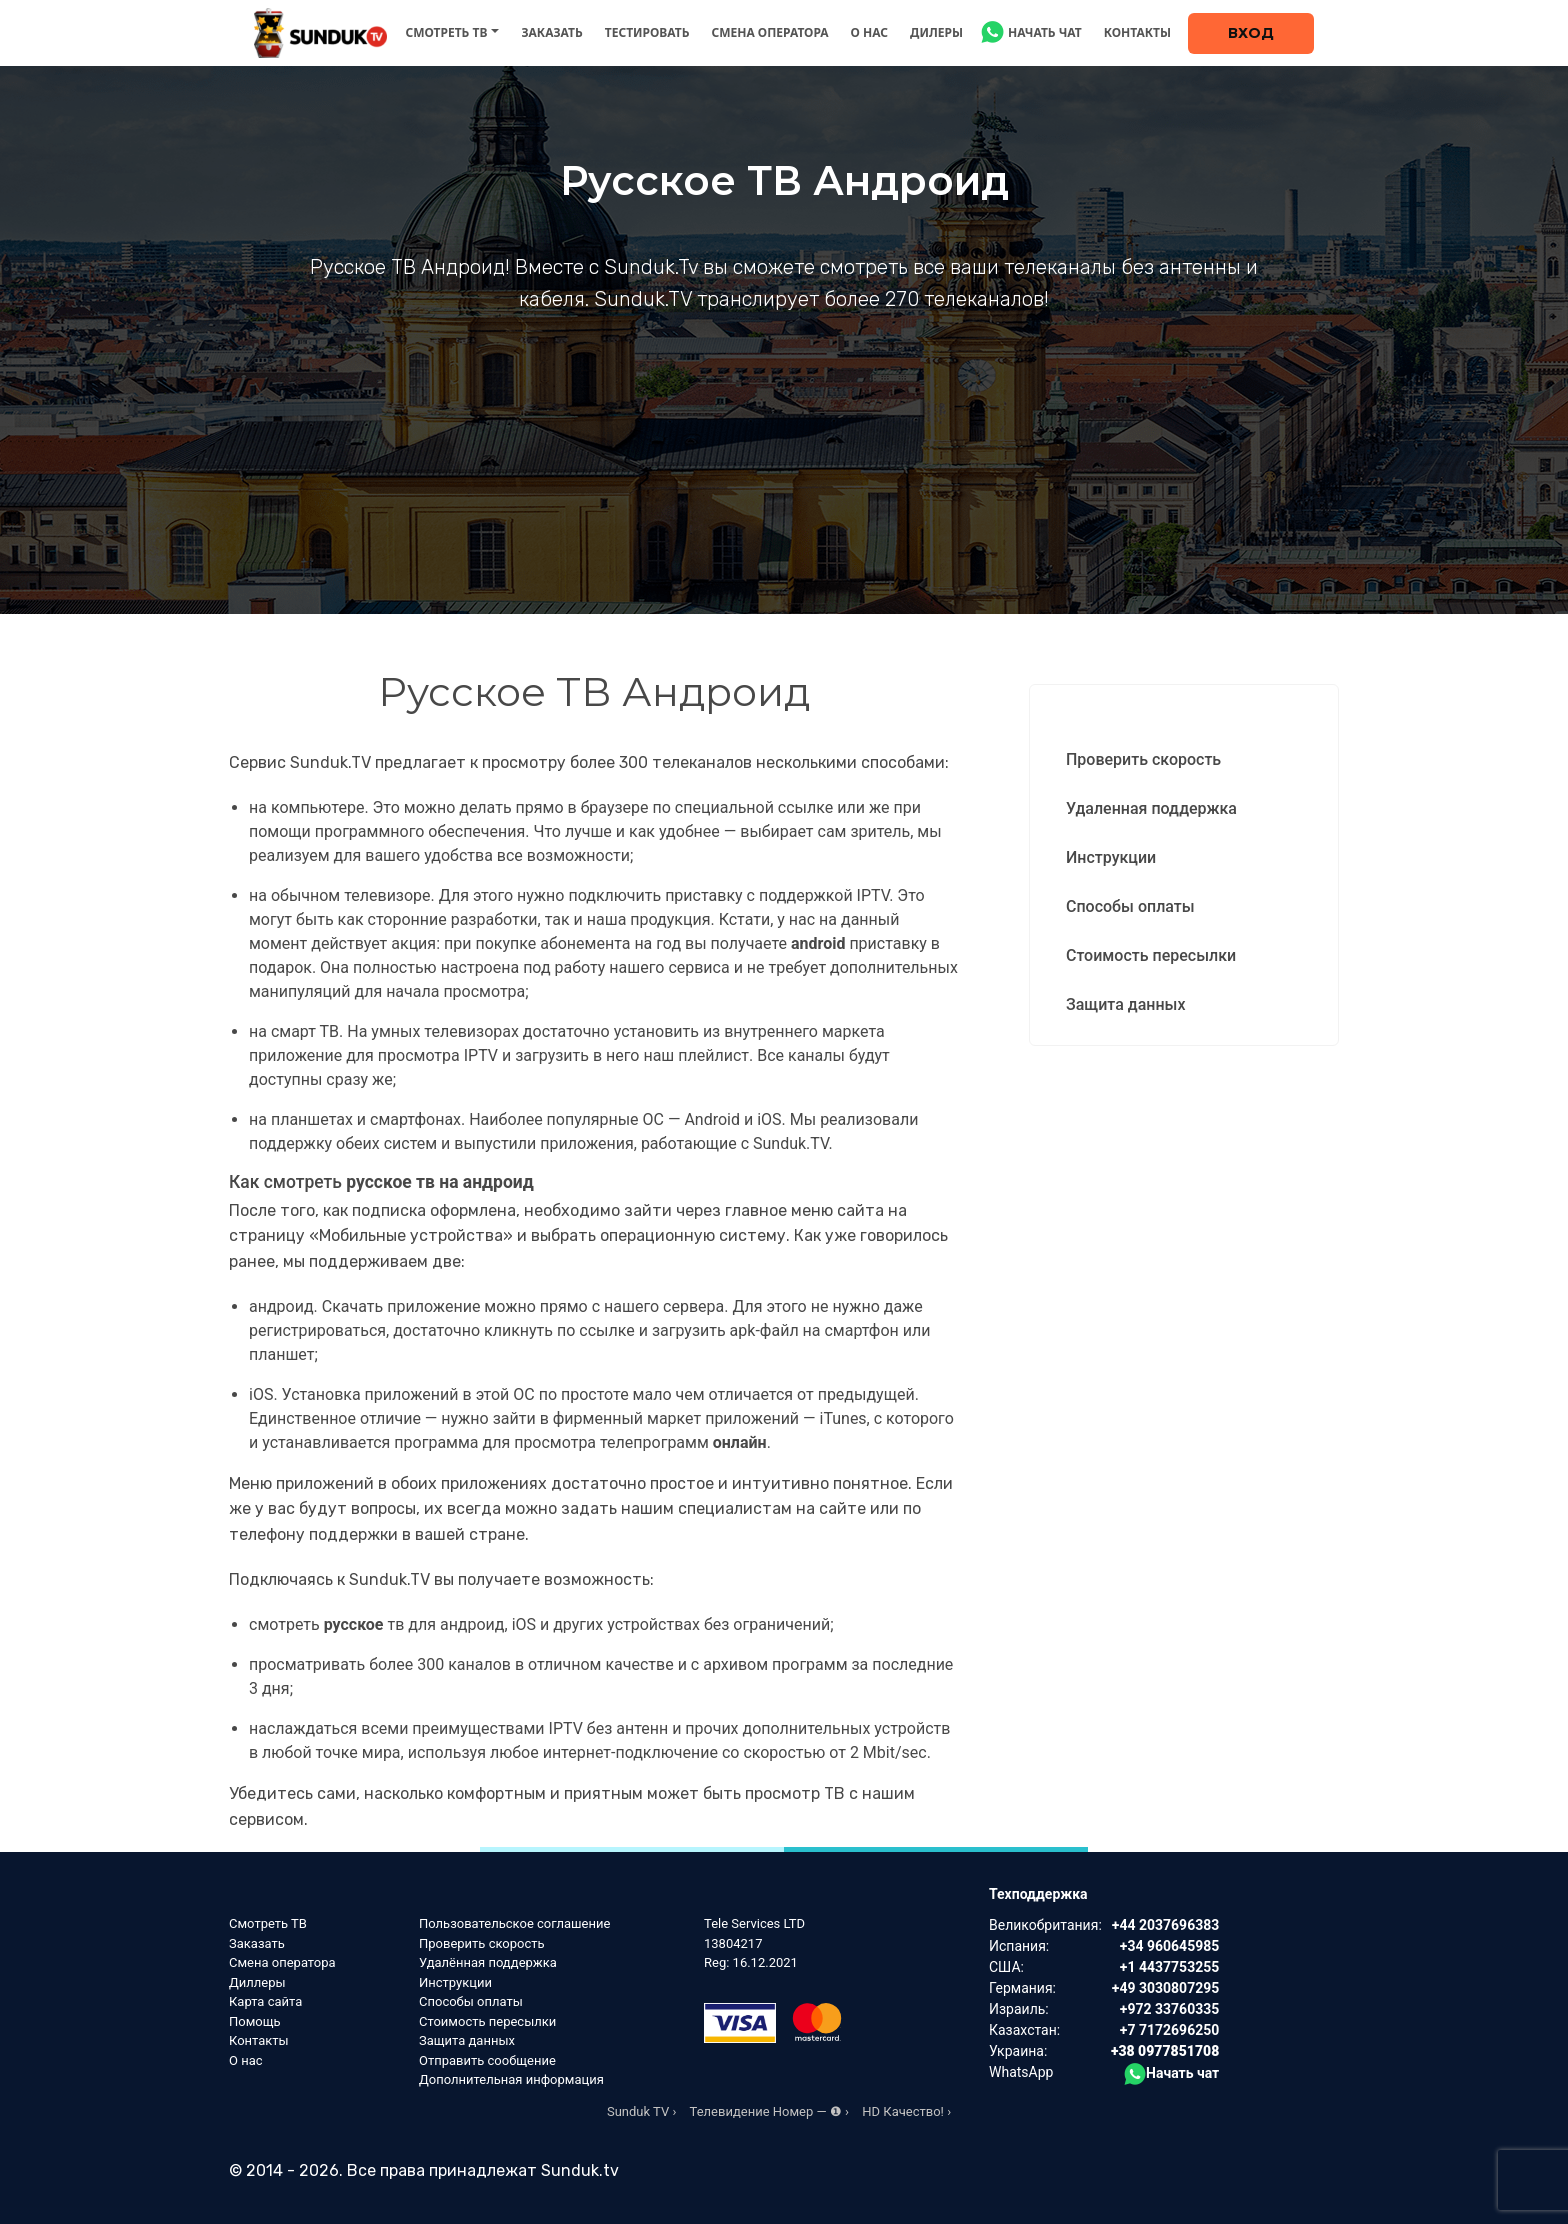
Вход (1251, 33)
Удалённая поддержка (488, 1962)
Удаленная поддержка (1151, 808)
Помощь (255, 2021)
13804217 (733, 1943)
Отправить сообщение (487, 2060)
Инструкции (1111, 857)
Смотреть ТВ (446, 32)
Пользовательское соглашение (514, 1923)
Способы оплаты (1130, 906)
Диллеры (257, 1982)
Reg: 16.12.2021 (751, 1962)
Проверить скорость (1143, 759)
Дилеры (936, 32)
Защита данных (1125, 1004)
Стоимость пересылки (1151, 955)
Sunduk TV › (641, 2111)
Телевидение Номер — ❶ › (769, 2111)
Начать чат (1045, 32)
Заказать (551, 32)
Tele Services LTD (754, 1923)
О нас (870, 32)
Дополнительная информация (511, 2079)
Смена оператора (769, 32)
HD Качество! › (906, 2111)
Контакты (1137, 32)
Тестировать (647, 32)
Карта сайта (265, 2001)
